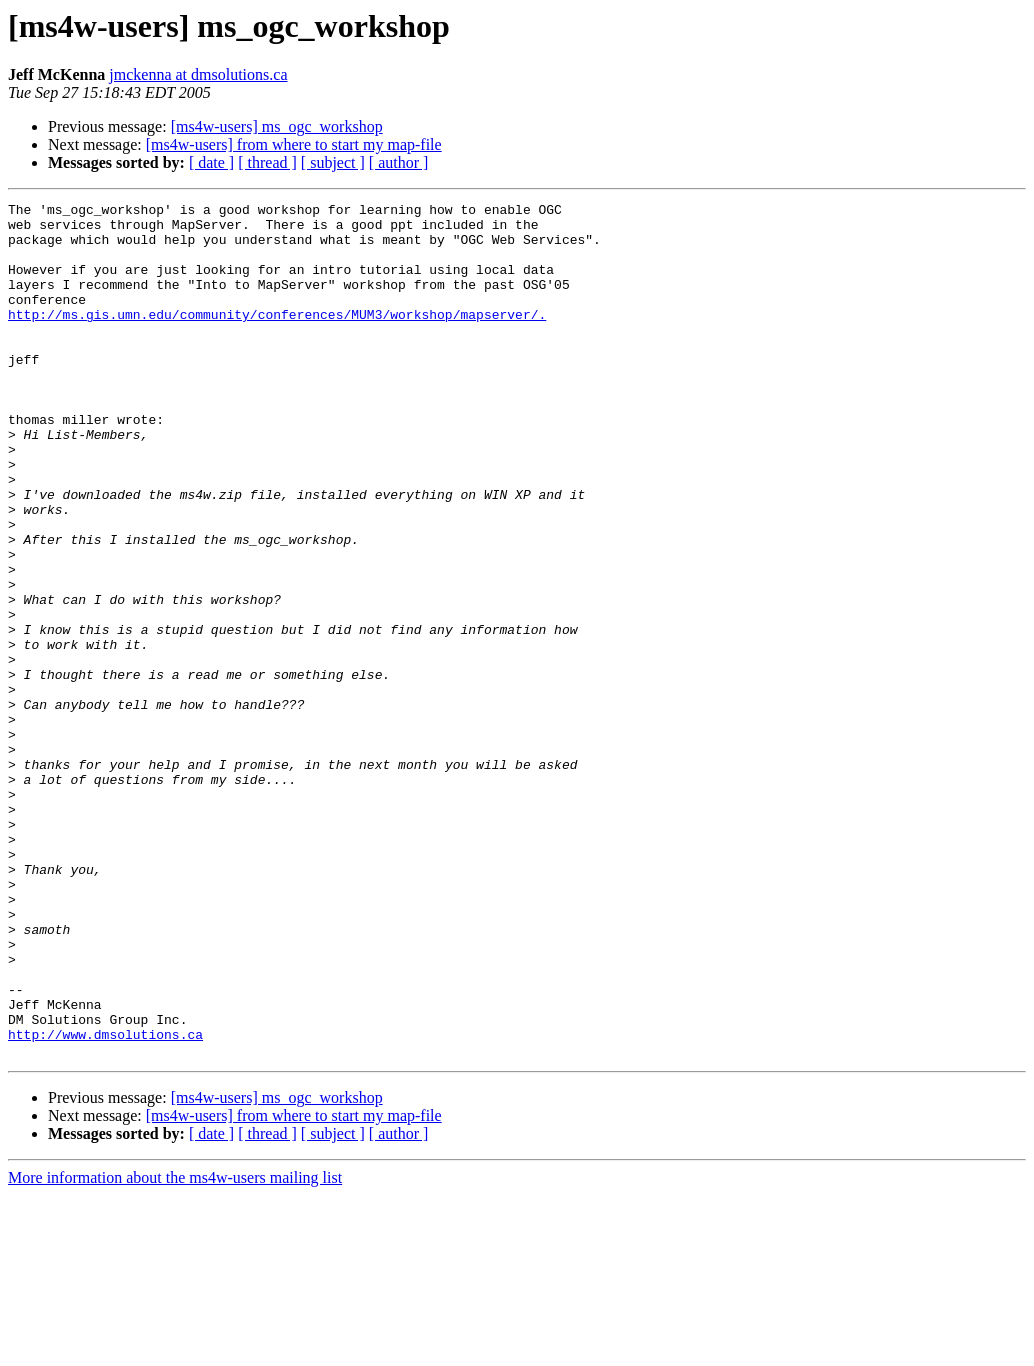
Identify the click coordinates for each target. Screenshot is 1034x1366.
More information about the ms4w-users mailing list (175, 1348)
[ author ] (399, 162)
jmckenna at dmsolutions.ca (198, 74)
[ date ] (211, 162)
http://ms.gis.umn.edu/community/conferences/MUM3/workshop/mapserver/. (277, 338)
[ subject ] (333, 162)
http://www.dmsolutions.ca (105, 1202)
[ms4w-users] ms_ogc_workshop (277, 126)
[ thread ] (267, 162)
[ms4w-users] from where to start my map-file (294, 144)
